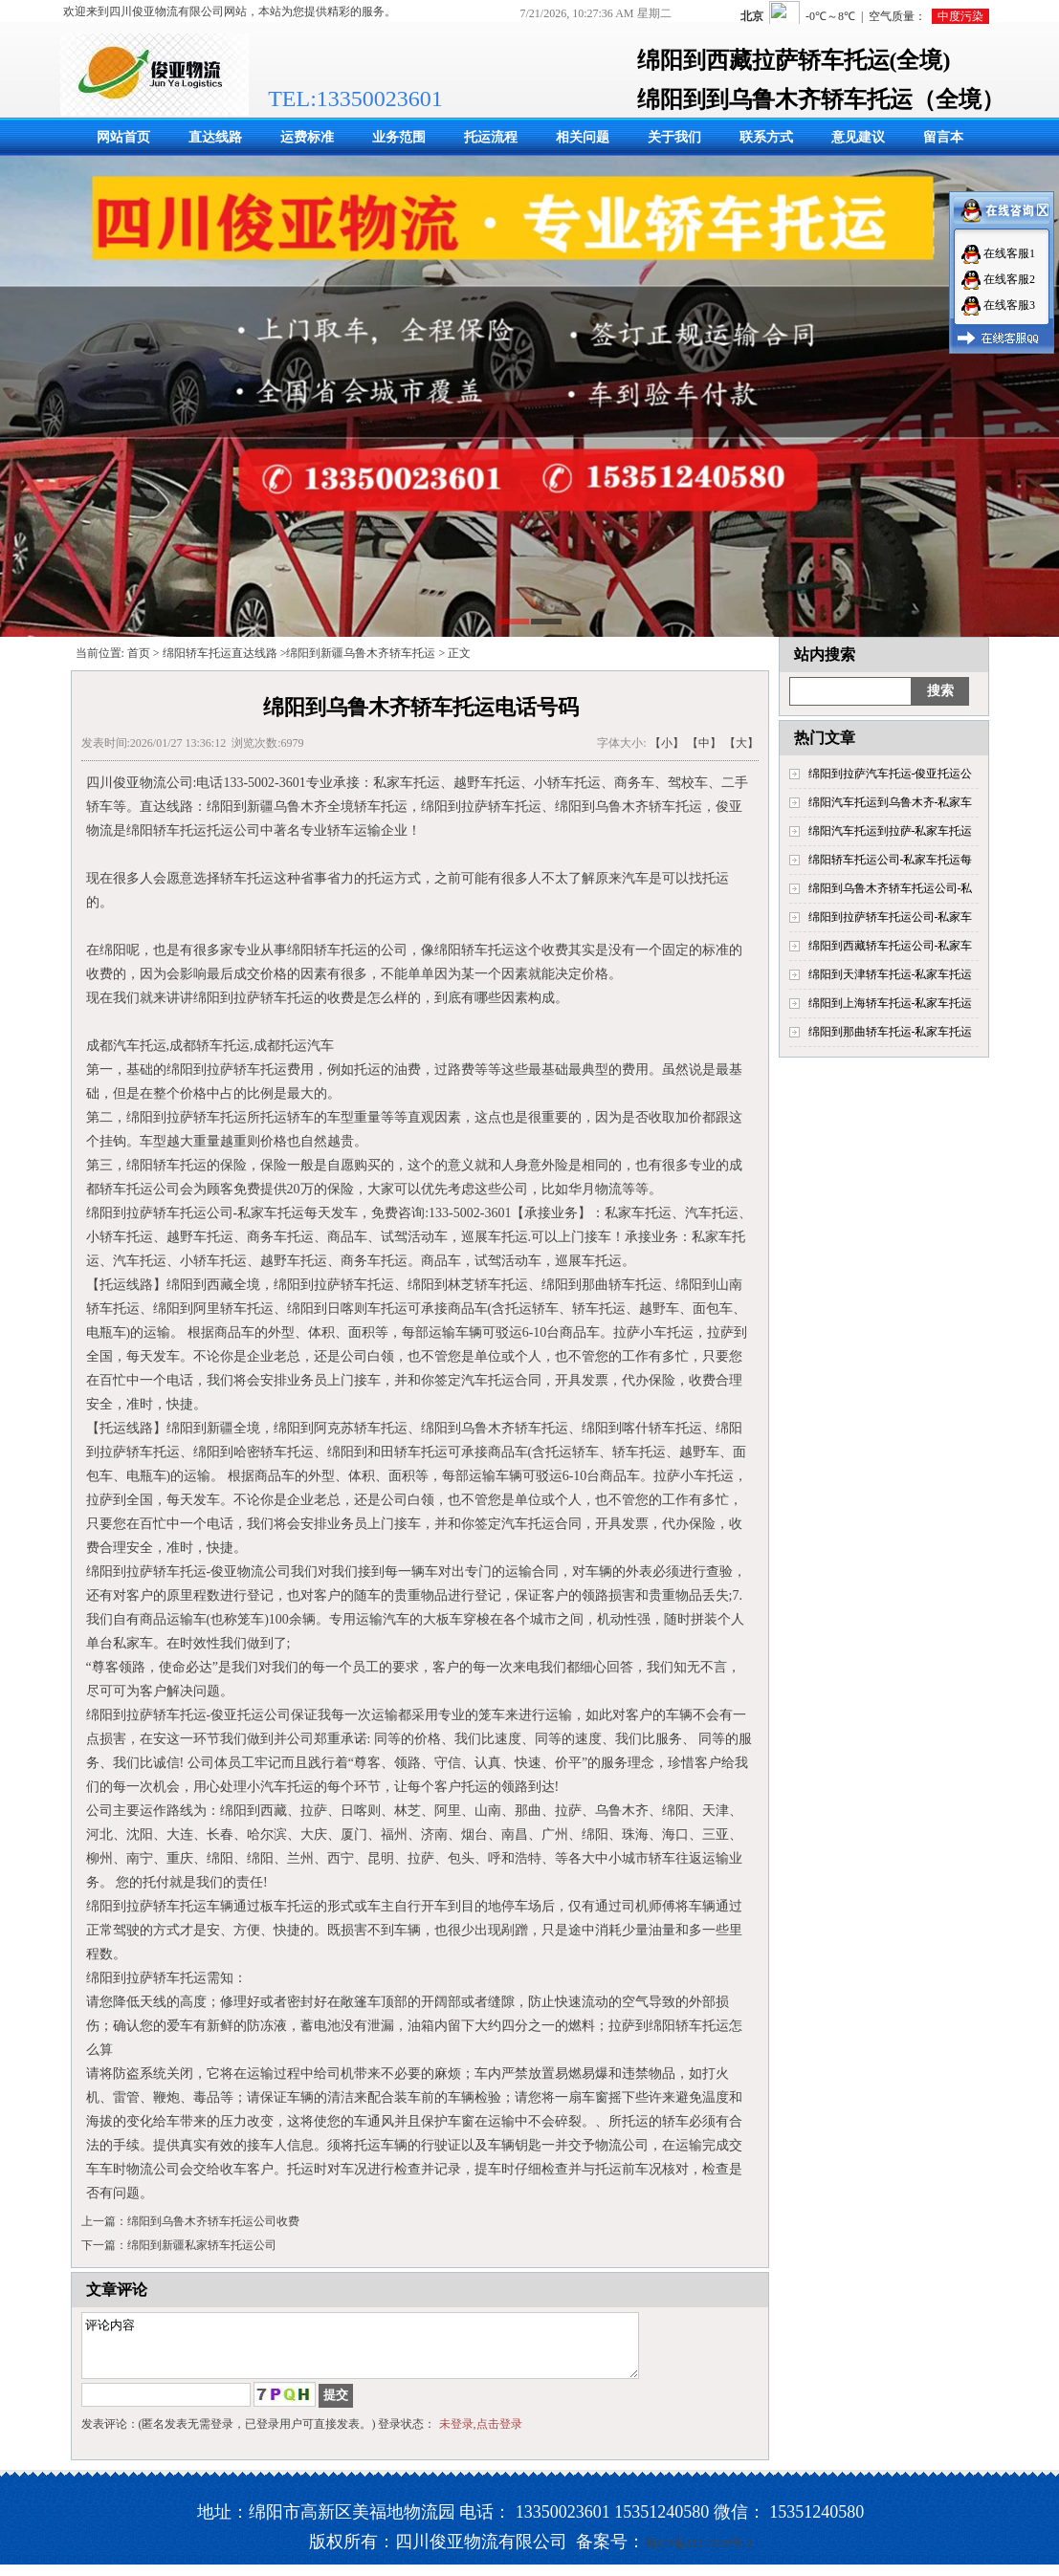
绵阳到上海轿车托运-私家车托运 (890, 1003)
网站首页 (123, 137)
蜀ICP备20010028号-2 (699, 2555)
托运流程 (491, 137)
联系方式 (766, 137)
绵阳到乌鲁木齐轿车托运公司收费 (213, 2221)
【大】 (741, 743)
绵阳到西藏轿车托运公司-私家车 (890, 945)
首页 (138, 653)
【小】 (667, 743)
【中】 (704, 743)
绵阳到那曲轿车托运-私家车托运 (890, 1031)
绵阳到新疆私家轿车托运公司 (201, 2245)
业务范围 (399, 137)
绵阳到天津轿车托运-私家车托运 (890, 974)
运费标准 (307, 137)
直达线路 (215, 137)
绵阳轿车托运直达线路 (220, 653)
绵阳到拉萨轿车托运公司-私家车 (890, 917)
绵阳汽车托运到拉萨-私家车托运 (890, 831)
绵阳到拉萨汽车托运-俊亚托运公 (890, 773)
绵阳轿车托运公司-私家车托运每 (890, 859)
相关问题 (582, 137)
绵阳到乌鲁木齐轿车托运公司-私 (890, 888)
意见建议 (858, 137)
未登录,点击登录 (480, 2435)
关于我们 (674, 137)
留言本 (943, 137)
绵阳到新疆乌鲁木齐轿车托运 (360, 653)
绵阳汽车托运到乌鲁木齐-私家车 (890, 802)
